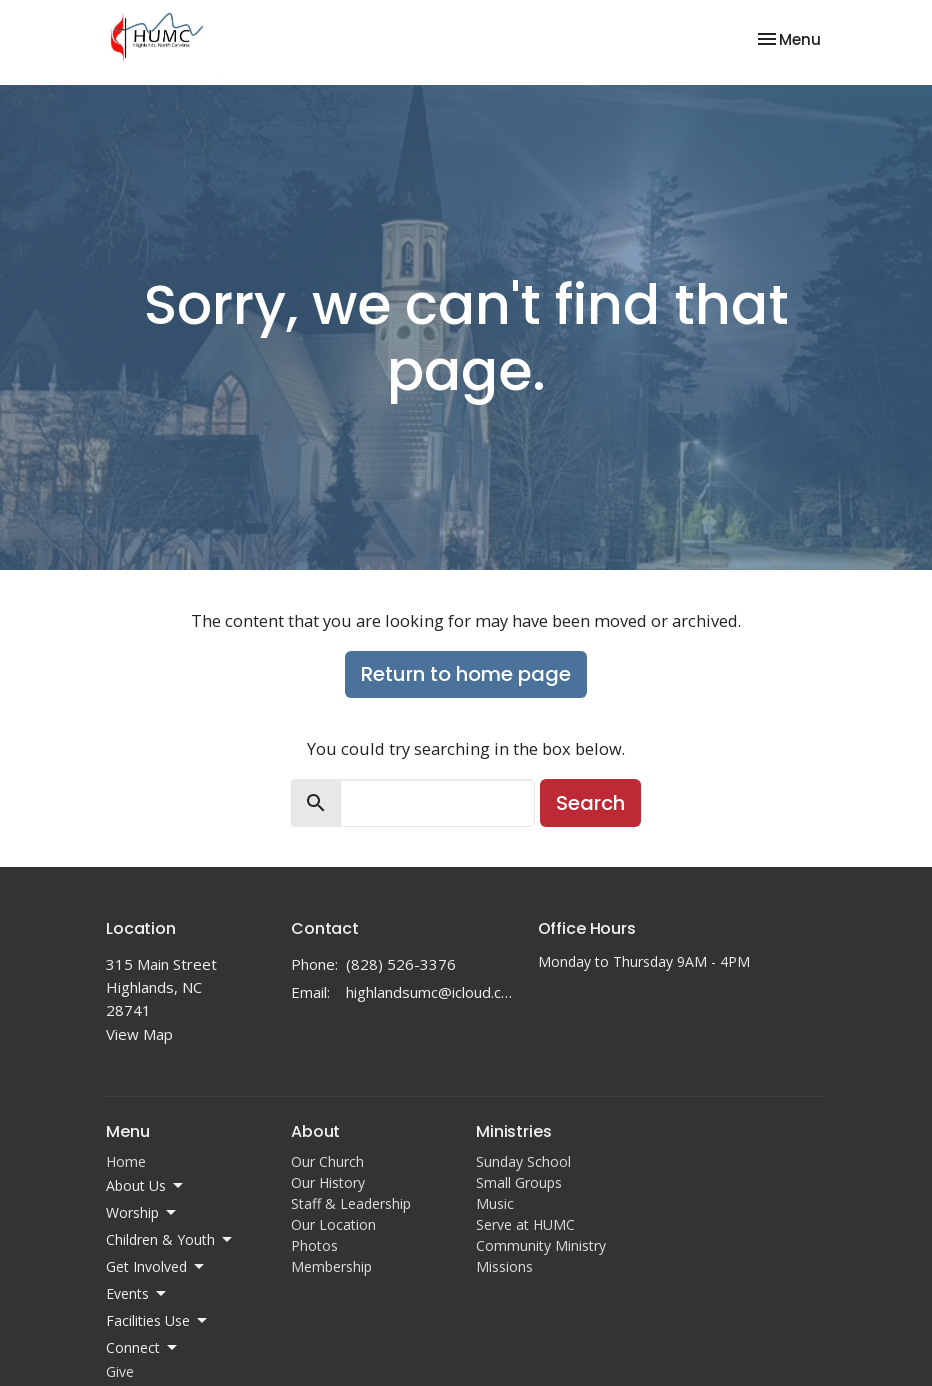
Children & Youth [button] (170, 1240)
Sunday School (523, 1161)
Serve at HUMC (525, 1224)
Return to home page (466, 674)
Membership (331, 1266)
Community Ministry (541, 1245)
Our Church (327, 1161)
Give (120, 1371)
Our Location (333, 1224)
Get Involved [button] (156, 1267)
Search (590, 803)
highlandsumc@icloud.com (432, 992)
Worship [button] (142, 1213)
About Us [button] (146, 1186)
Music (495, 1203)
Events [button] (137, 1294)
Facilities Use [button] (158, 1321)
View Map (139, 1034)
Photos (314, 1245)
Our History (328, 1182)
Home (126, 1161)
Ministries (513, 1131)
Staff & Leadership (351, 1203)
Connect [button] (143, 1348)
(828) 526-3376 (401, 964)
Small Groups (519, 1182)
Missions (504, 1266)
